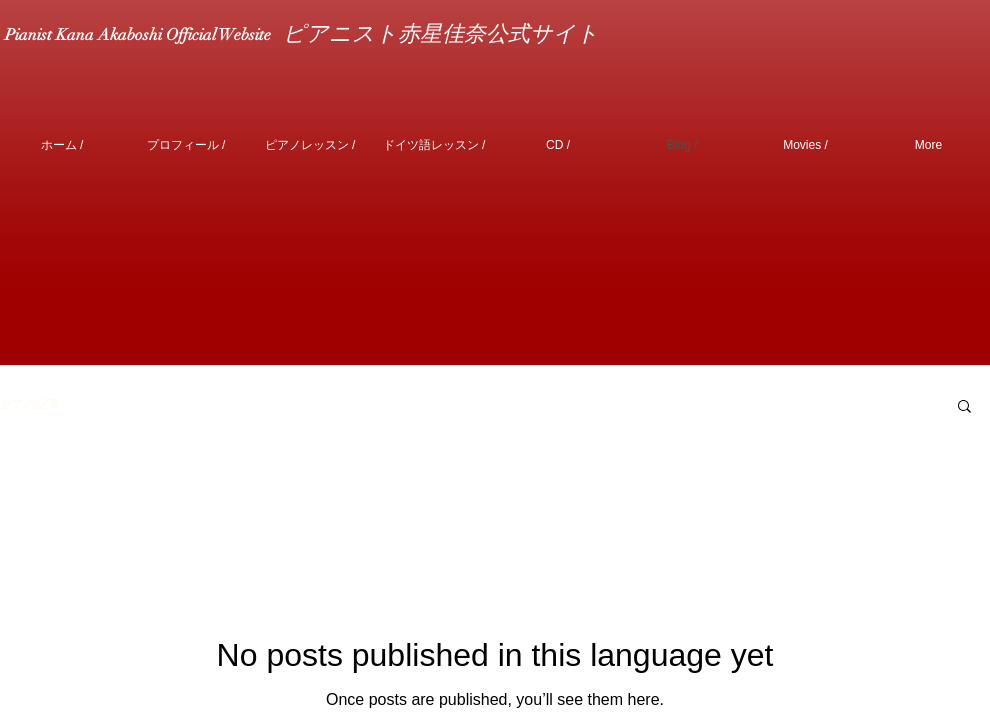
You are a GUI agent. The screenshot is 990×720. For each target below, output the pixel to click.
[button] (964, 407)
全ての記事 (30, 404)
